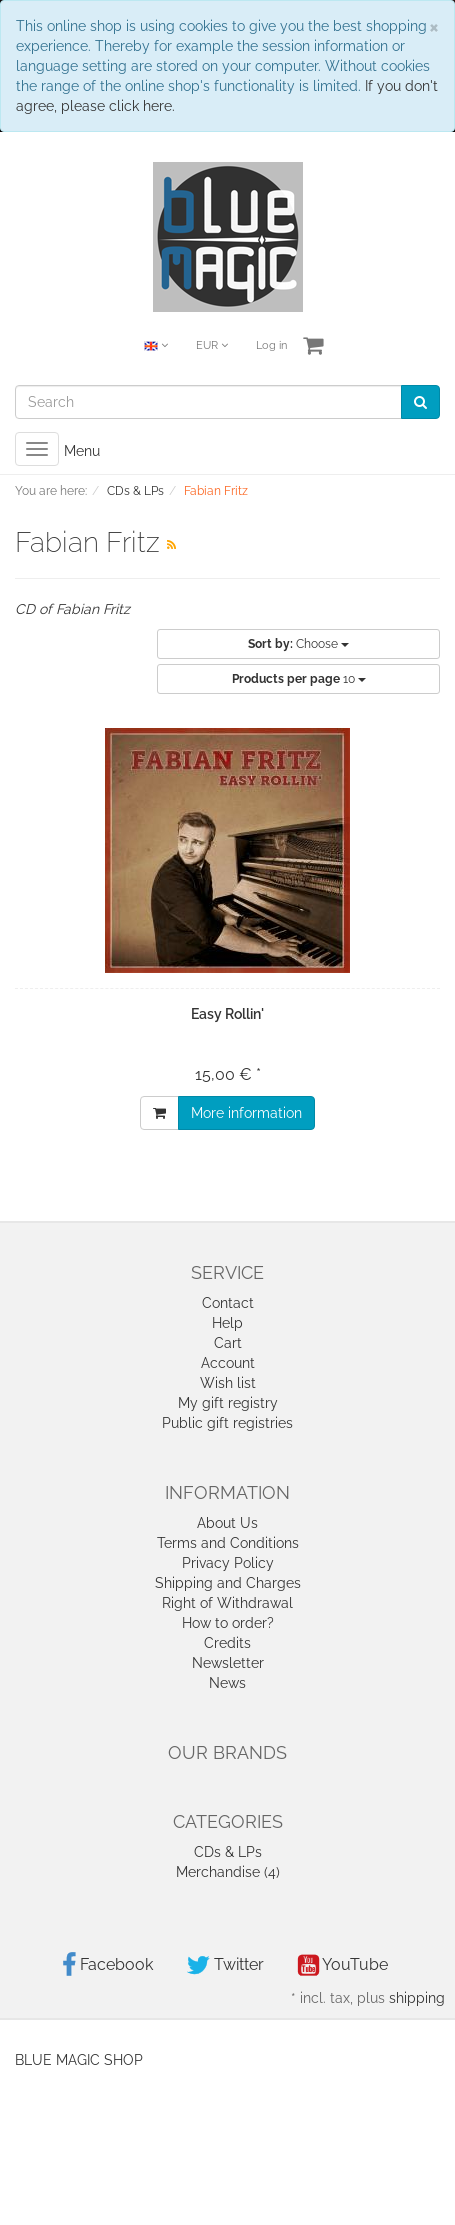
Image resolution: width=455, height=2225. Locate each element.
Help (227, 1323)
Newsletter (228, 1663)
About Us (227, 1523)
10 (299, 679)
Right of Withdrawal (227, 1603)
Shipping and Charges (228, 1583)
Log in (271, 345)
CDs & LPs (228, 1852)
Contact (228, 1303)
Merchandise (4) (228, 1872)
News (227, 1683)
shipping (417, 1998)
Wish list (228, 1383)
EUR (212, 345)
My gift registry (228, 1403)
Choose (298, 644)
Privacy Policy (228, 1563)
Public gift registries (227, 1423)
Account (228, 1363)
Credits (227, 1643)
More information (246, 1113)
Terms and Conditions (228, 1543)
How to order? (228, 1623)
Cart (228, 1343)
